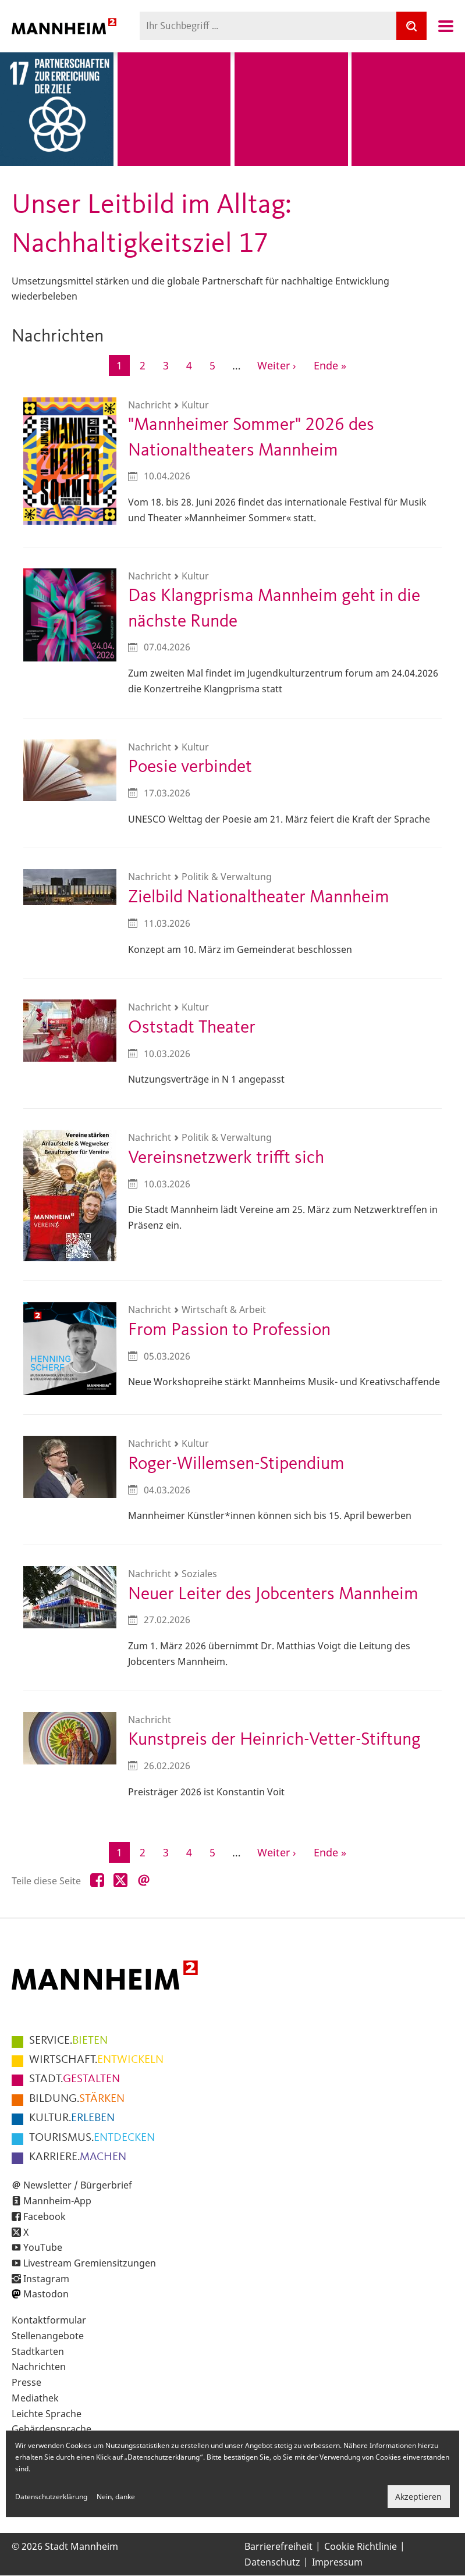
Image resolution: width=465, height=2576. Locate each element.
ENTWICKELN (96, 2060)
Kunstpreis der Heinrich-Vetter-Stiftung (274, 1740)
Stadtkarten (38, 2351)
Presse (26, 2382)
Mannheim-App (57, 2200)
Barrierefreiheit (278, 2546)
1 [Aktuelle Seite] (123, 366)
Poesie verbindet (190, 767)
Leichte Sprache (46, 2413)
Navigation (445, 26)
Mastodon (46, 2293)
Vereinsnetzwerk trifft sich (226, 1158)
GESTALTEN (74, 2079)
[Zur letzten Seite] (330, 365)
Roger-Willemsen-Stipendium (236, 1464)
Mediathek (35, 2398)
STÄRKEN (77, 2099)
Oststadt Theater (191, 1028)
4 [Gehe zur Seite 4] (193, 364)
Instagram (46, 2278)
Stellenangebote (48, 2335)
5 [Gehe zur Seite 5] (216, 364)
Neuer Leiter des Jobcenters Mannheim (273, 1594)
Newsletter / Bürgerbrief (77, 2185)
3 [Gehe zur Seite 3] (169, 364)
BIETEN (68, 2041)
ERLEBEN (72, 2118)
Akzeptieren (418, 2496)
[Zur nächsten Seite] (277, 365)
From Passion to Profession (229, 1330)
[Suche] (411, 26)
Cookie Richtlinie (360, 2546)
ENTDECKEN (92, 2138)
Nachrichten (39, 2366)
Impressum (337, 2562)
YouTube (42, 2247)
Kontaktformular (49, 2320)
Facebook (44, 2216)
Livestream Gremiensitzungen (89, 2263)
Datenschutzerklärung (51, 2497)
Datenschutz (272, 2562)
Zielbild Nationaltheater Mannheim (258, 897)
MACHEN (77, 2157)
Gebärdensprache (51, 2428)
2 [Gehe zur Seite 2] (146, 364)
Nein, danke (116, 2497)
